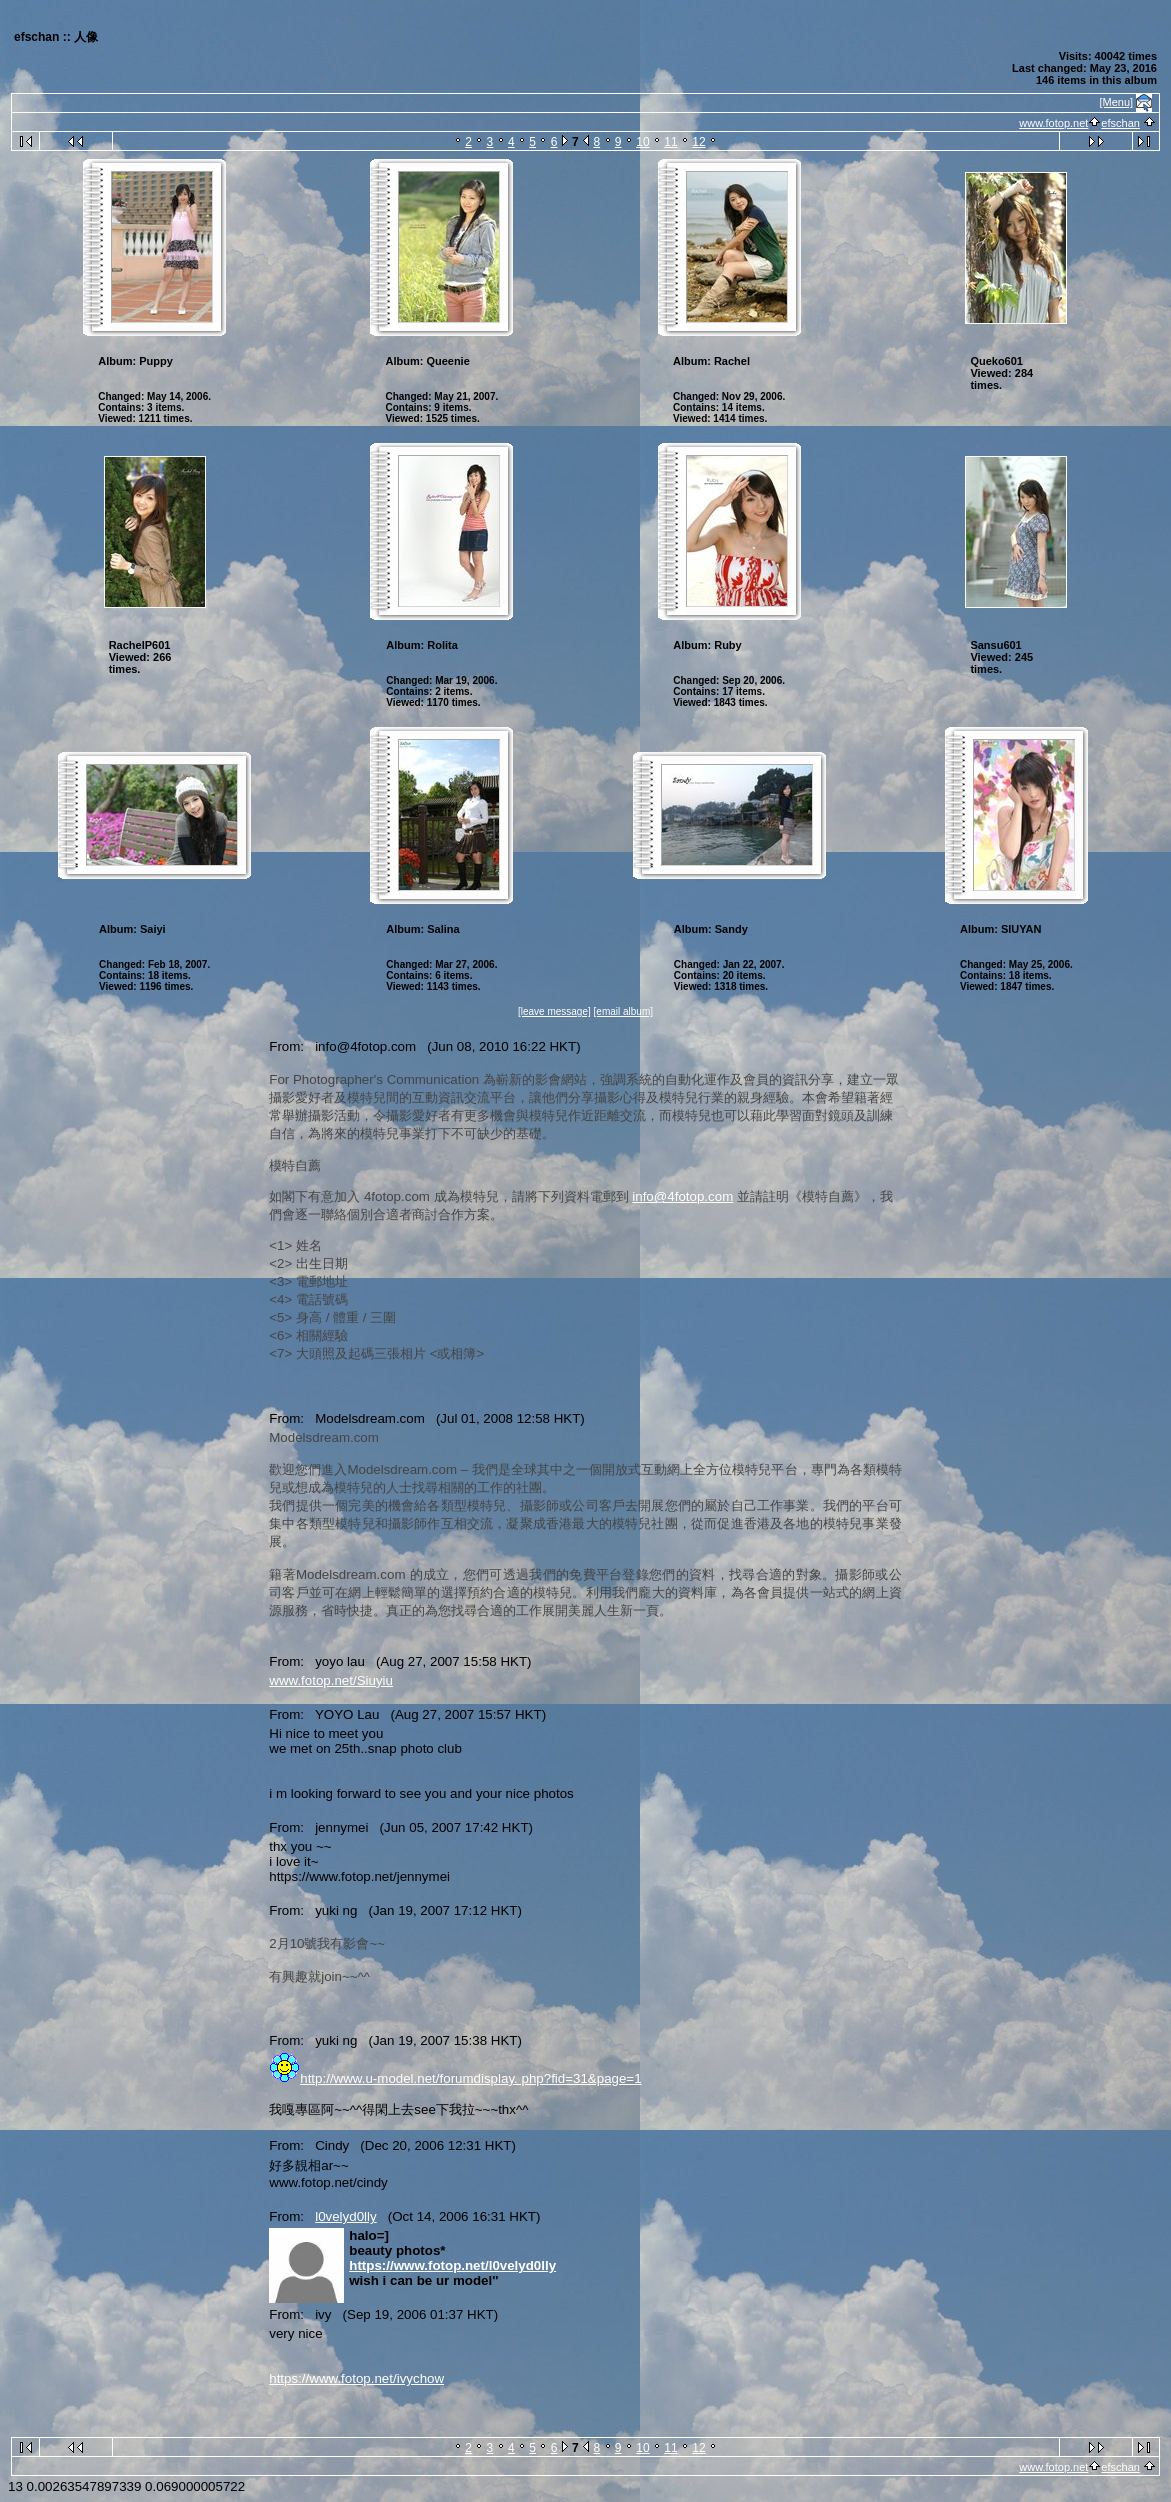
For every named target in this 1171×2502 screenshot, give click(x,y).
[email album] (623, 1011)
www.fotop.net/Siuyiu (331, 1680)
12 (698, 142)
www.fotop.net (1053, 123)
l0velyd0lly (346, 2216)
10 (642, 142)
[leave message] (554, 1011)
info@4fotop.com (682, 1196)
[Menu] (1117, 102)
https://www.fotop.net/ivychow (356, 2378)
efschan (1120, 123)
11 (670, 142)
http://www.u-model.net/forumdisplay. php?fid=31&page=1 (470, 2078)
